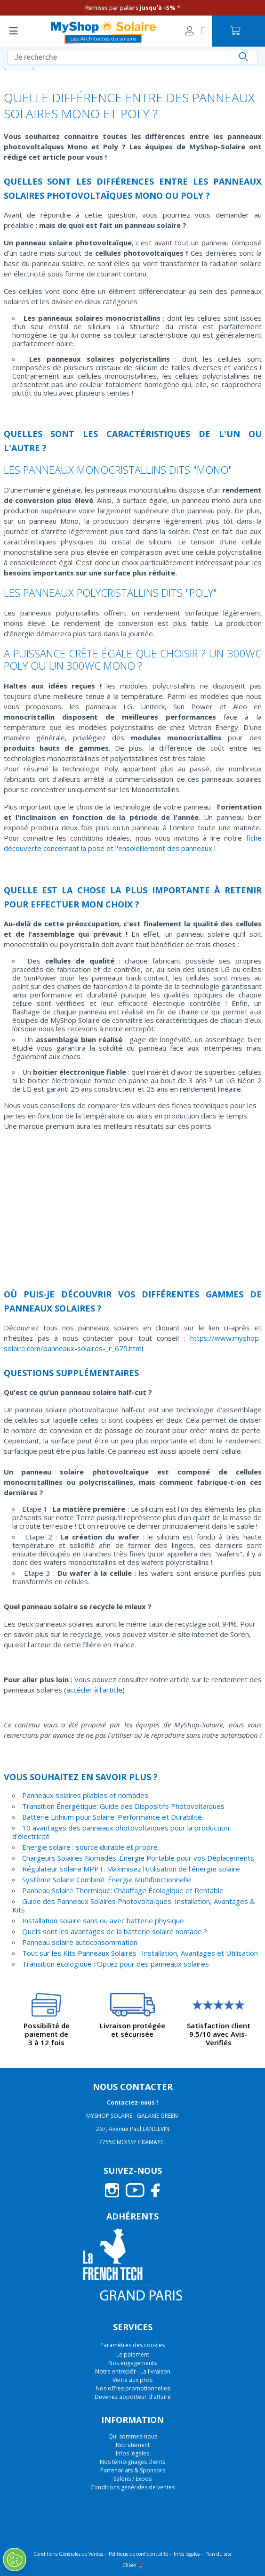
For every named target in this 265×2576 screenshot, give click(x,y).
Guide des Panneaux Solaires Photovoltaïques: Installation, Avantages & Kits (133, 1905)
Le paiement (132, 2354)
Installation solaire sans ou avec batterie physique (103, 1920)
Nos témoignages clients (132, 2462)
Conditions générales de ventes (132, 2487)
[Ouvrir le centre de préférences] (14, 2559)
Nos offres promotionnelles (133, 2388)
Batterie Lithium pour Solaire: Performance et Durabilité (112, 1817)
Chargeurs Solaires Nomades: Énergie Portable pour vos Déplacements (138, 1858)
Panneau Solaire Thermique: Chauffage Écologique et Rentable (123, 1890)
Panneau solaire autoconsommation (79, 1942)
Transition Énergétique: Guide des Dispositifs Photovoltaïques (123, 1806)
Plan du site (218, 2554)
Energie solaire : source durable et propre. (90, 1847)
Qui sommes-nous (132, 2436)
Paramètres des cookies (132, 2345)
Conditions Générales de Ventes (68, 2554)
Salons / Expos (132, 2479)
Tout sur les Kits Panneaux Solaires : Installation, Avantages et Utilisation (140, 1953)
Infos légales (132, 2453)
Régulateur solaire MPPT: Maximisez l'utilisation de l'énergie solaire (131, 1868)
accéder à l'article (94, 1689)
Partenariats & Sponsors (132, 2470)
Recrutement (133, 2445)
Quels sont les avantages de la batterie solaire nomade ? (114, 1931)
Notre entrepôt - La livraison (132, 2371)
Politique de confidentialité (138, 2554)
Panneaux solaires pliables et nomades (85, 1795)
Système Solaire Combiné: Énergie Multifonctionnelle (106, 1879)
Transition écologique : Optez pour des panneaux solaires (115, 1963)
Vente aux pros (132, 2380)
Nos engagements (132, 2363)
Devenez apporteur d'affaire (133, 2397)
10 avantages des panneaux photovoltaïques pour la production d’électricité (120, 1832)
